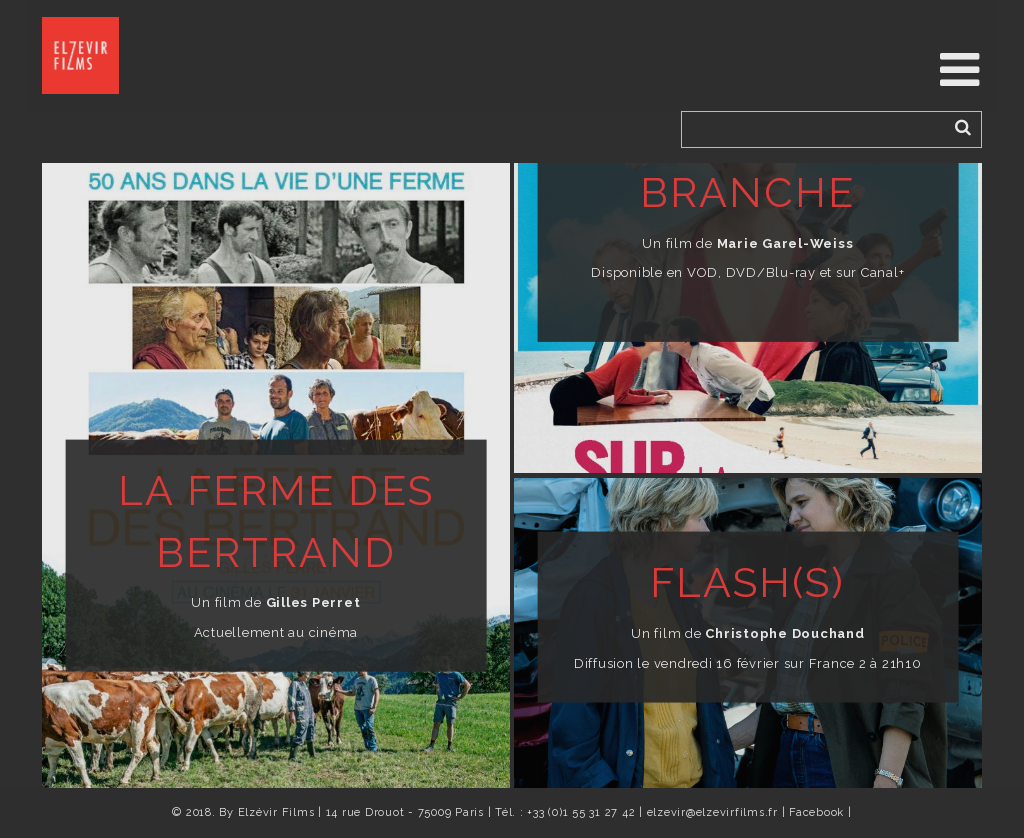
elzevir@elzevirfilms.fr (712, 812)
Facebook (816, 812)
